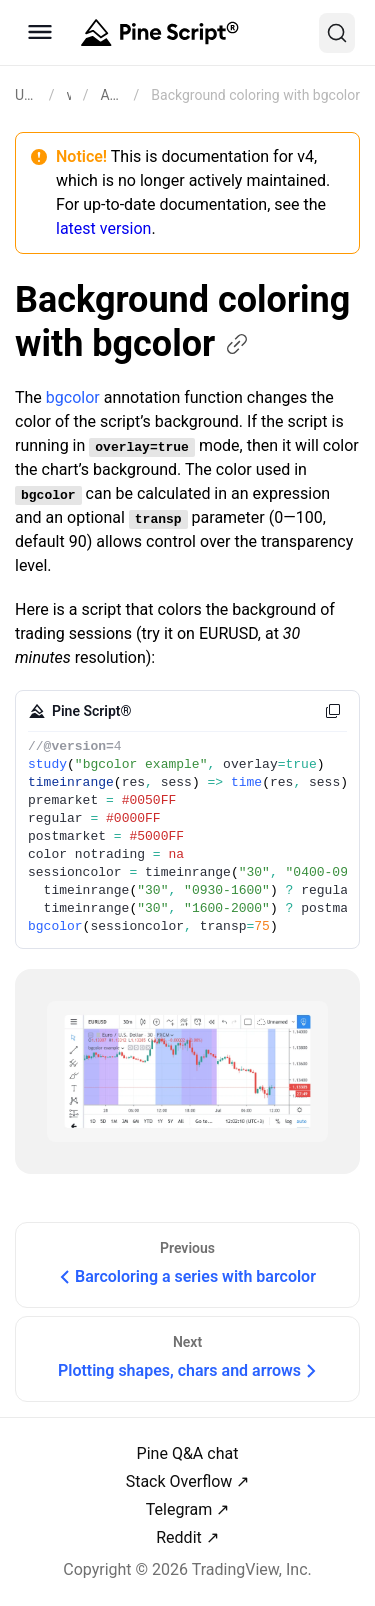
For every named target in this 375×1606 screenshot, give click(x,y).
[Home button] (157, 33)
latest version (103, 228)
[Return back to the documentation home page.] (26, 95)
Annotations (110, 95)
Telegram (179, 1509)
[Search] (337, 33)
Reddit (179, 1537)
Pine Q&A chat (188, 1453)
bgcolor (73, 397)
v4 (69, 95)
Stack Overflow (179, 1481)
